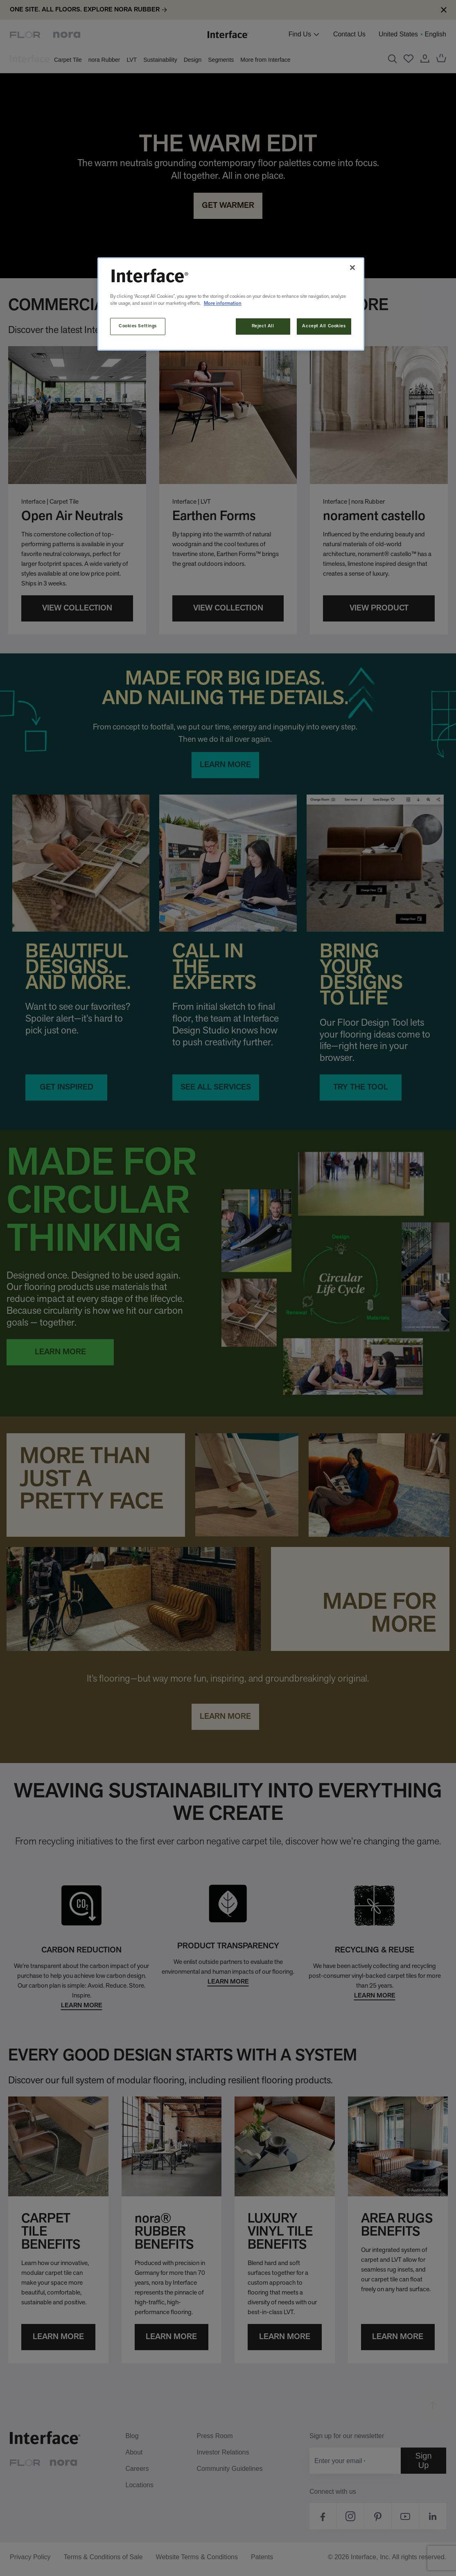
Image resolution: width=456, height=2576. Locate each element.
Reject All (263, 326)
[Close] (352, 268)
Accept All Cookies (323, 326)
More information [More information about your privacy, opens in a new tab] (223, 303)
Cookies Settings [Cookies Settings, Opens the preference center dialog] (138, 326)
